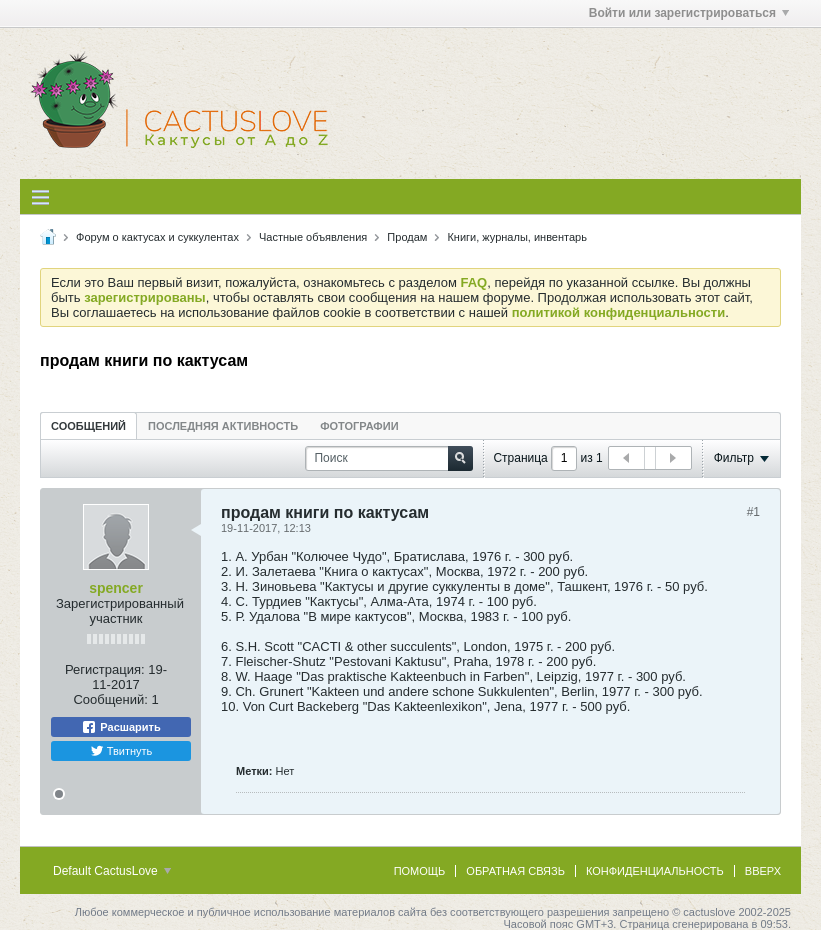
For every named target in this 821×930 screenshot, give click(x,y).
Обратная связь (515, 871)
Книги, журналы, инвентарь (517, 237)
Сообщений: (110, 699)
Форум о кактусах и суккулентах (157, 237)
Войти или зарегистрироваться (689, 13)
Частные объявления (313, 237)
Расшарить (120, 727)
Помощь (420, 871)
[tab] (88, 425)
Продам (407, 237)
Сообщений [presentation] (88, 426)
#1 (753, 512)
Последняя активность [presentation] (223, 426)
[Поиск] (389, 458)
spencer (116, 588)
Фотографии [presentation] (359, 426)
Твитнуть (121, 751)
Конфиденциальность (655, 871)
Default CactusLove (112, 871)
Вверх (763, 871)
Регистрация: (105, 669)
